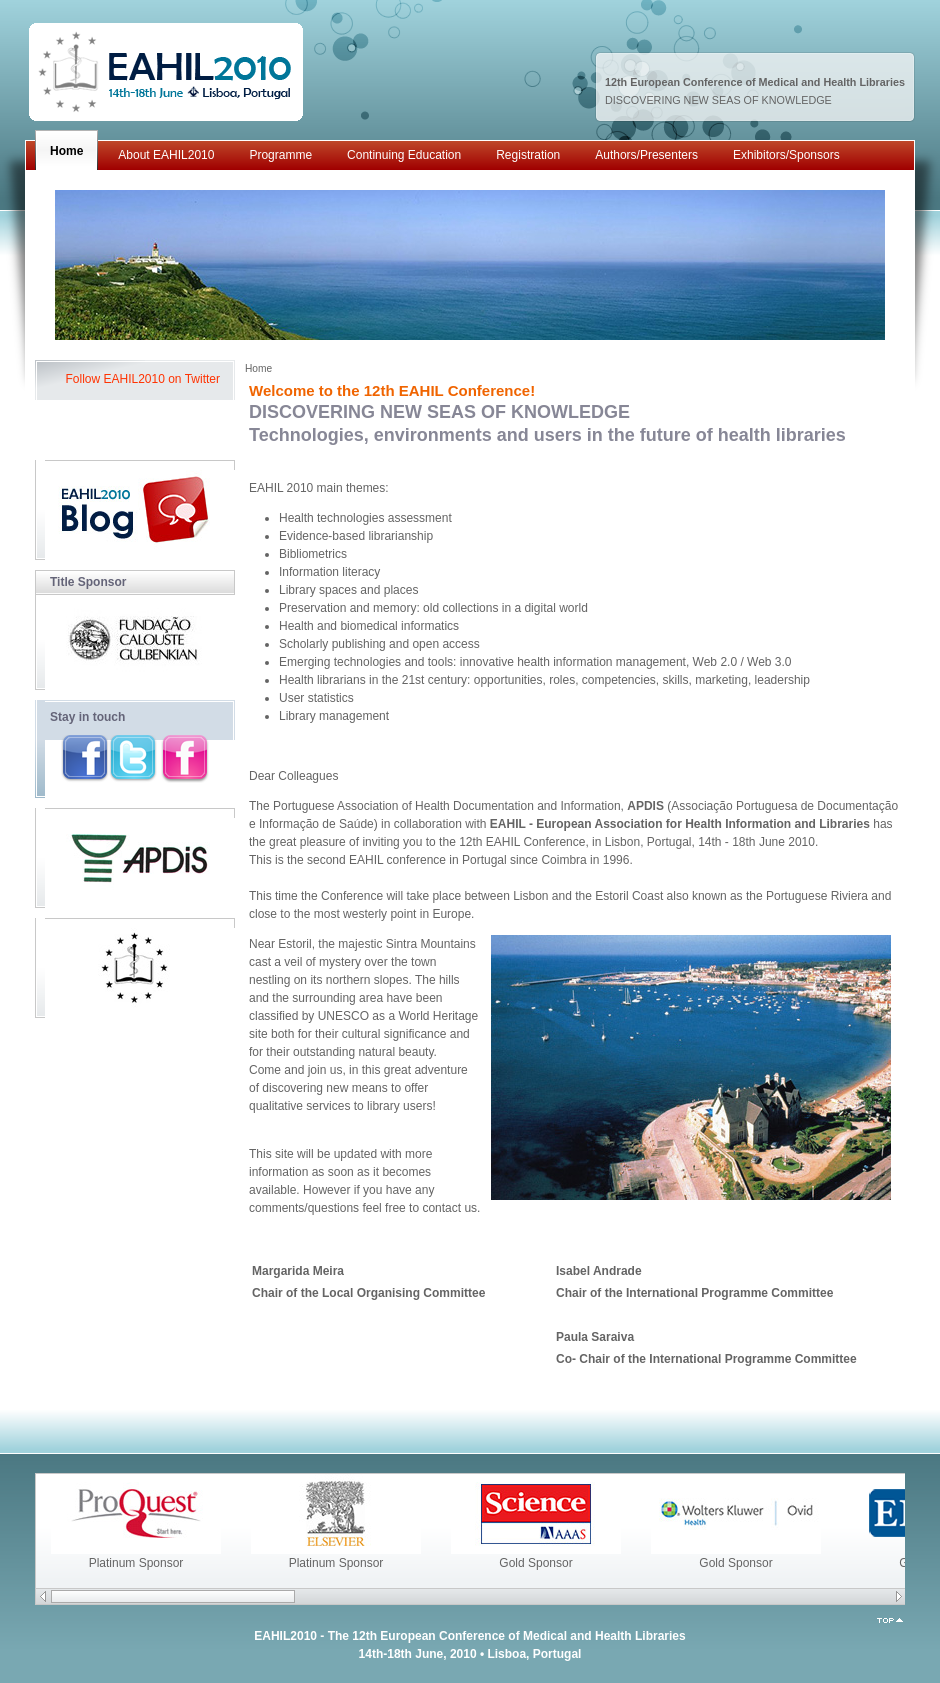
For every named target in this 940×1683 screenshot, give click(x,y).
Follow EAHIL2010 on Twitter (142, 379)
